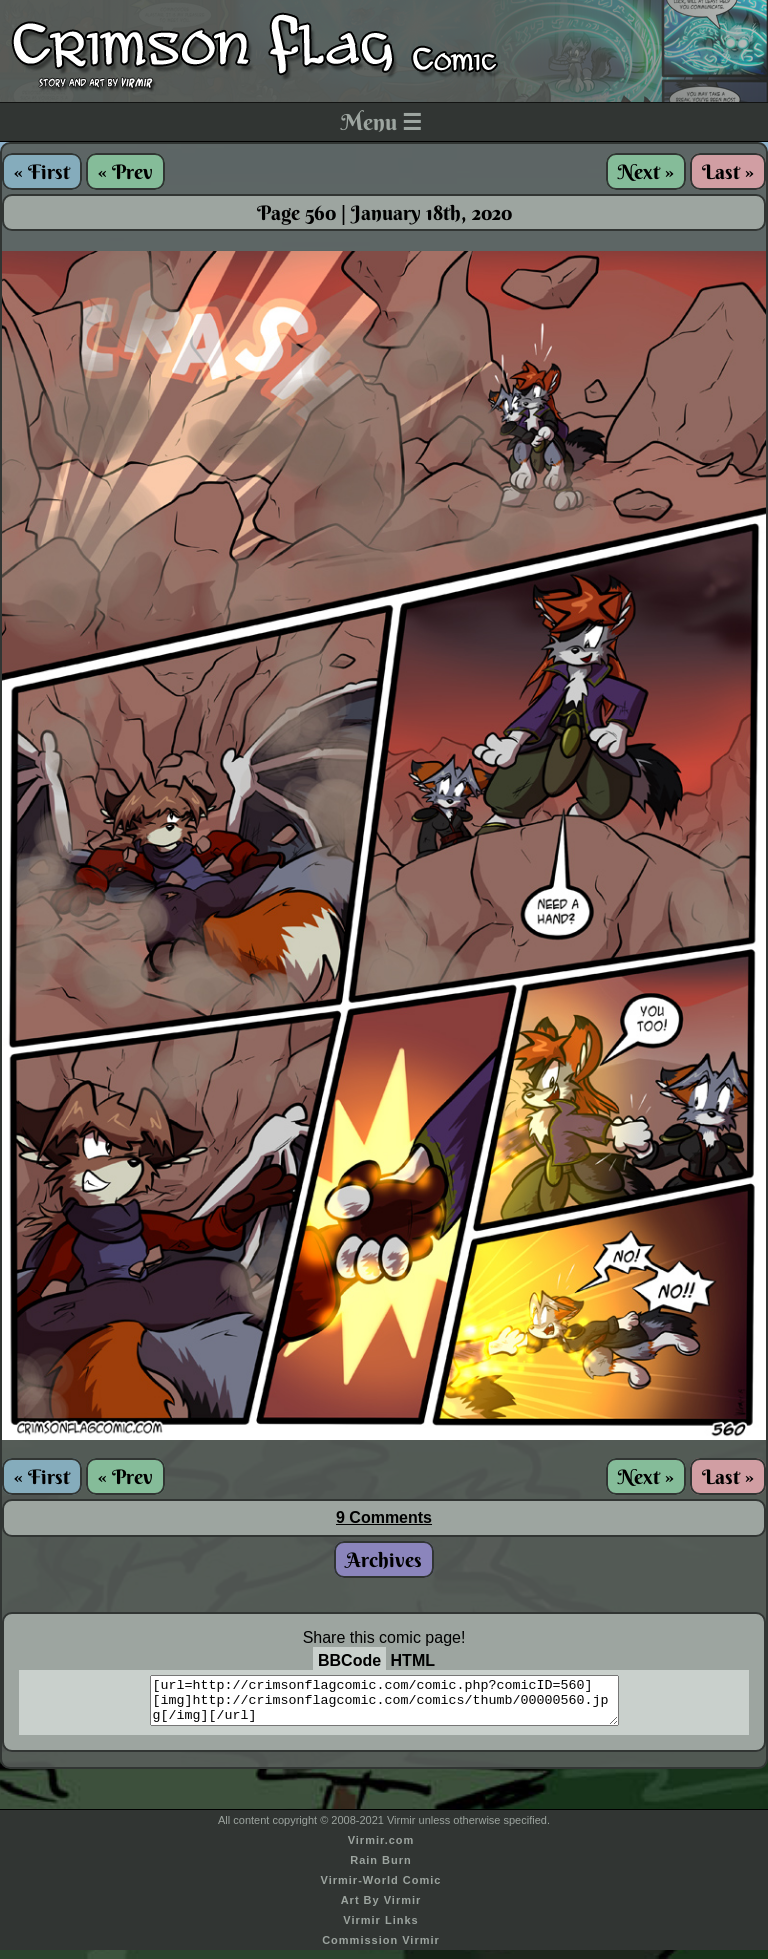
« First (42, 171)
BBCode (349, 1660)
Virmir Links (380, 1929)
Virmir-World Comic (381, 1889)
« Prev (125, 171)
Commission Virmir (381, 1949)
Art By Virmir (381, 1909)
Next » (646, 171)
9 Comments (384, 1517)
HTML (413, 1660)
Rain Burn (381, 1869)
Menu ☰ (381, 122)
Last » (728, 171)
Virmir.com (381, 1849)
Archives (384, 1559)
